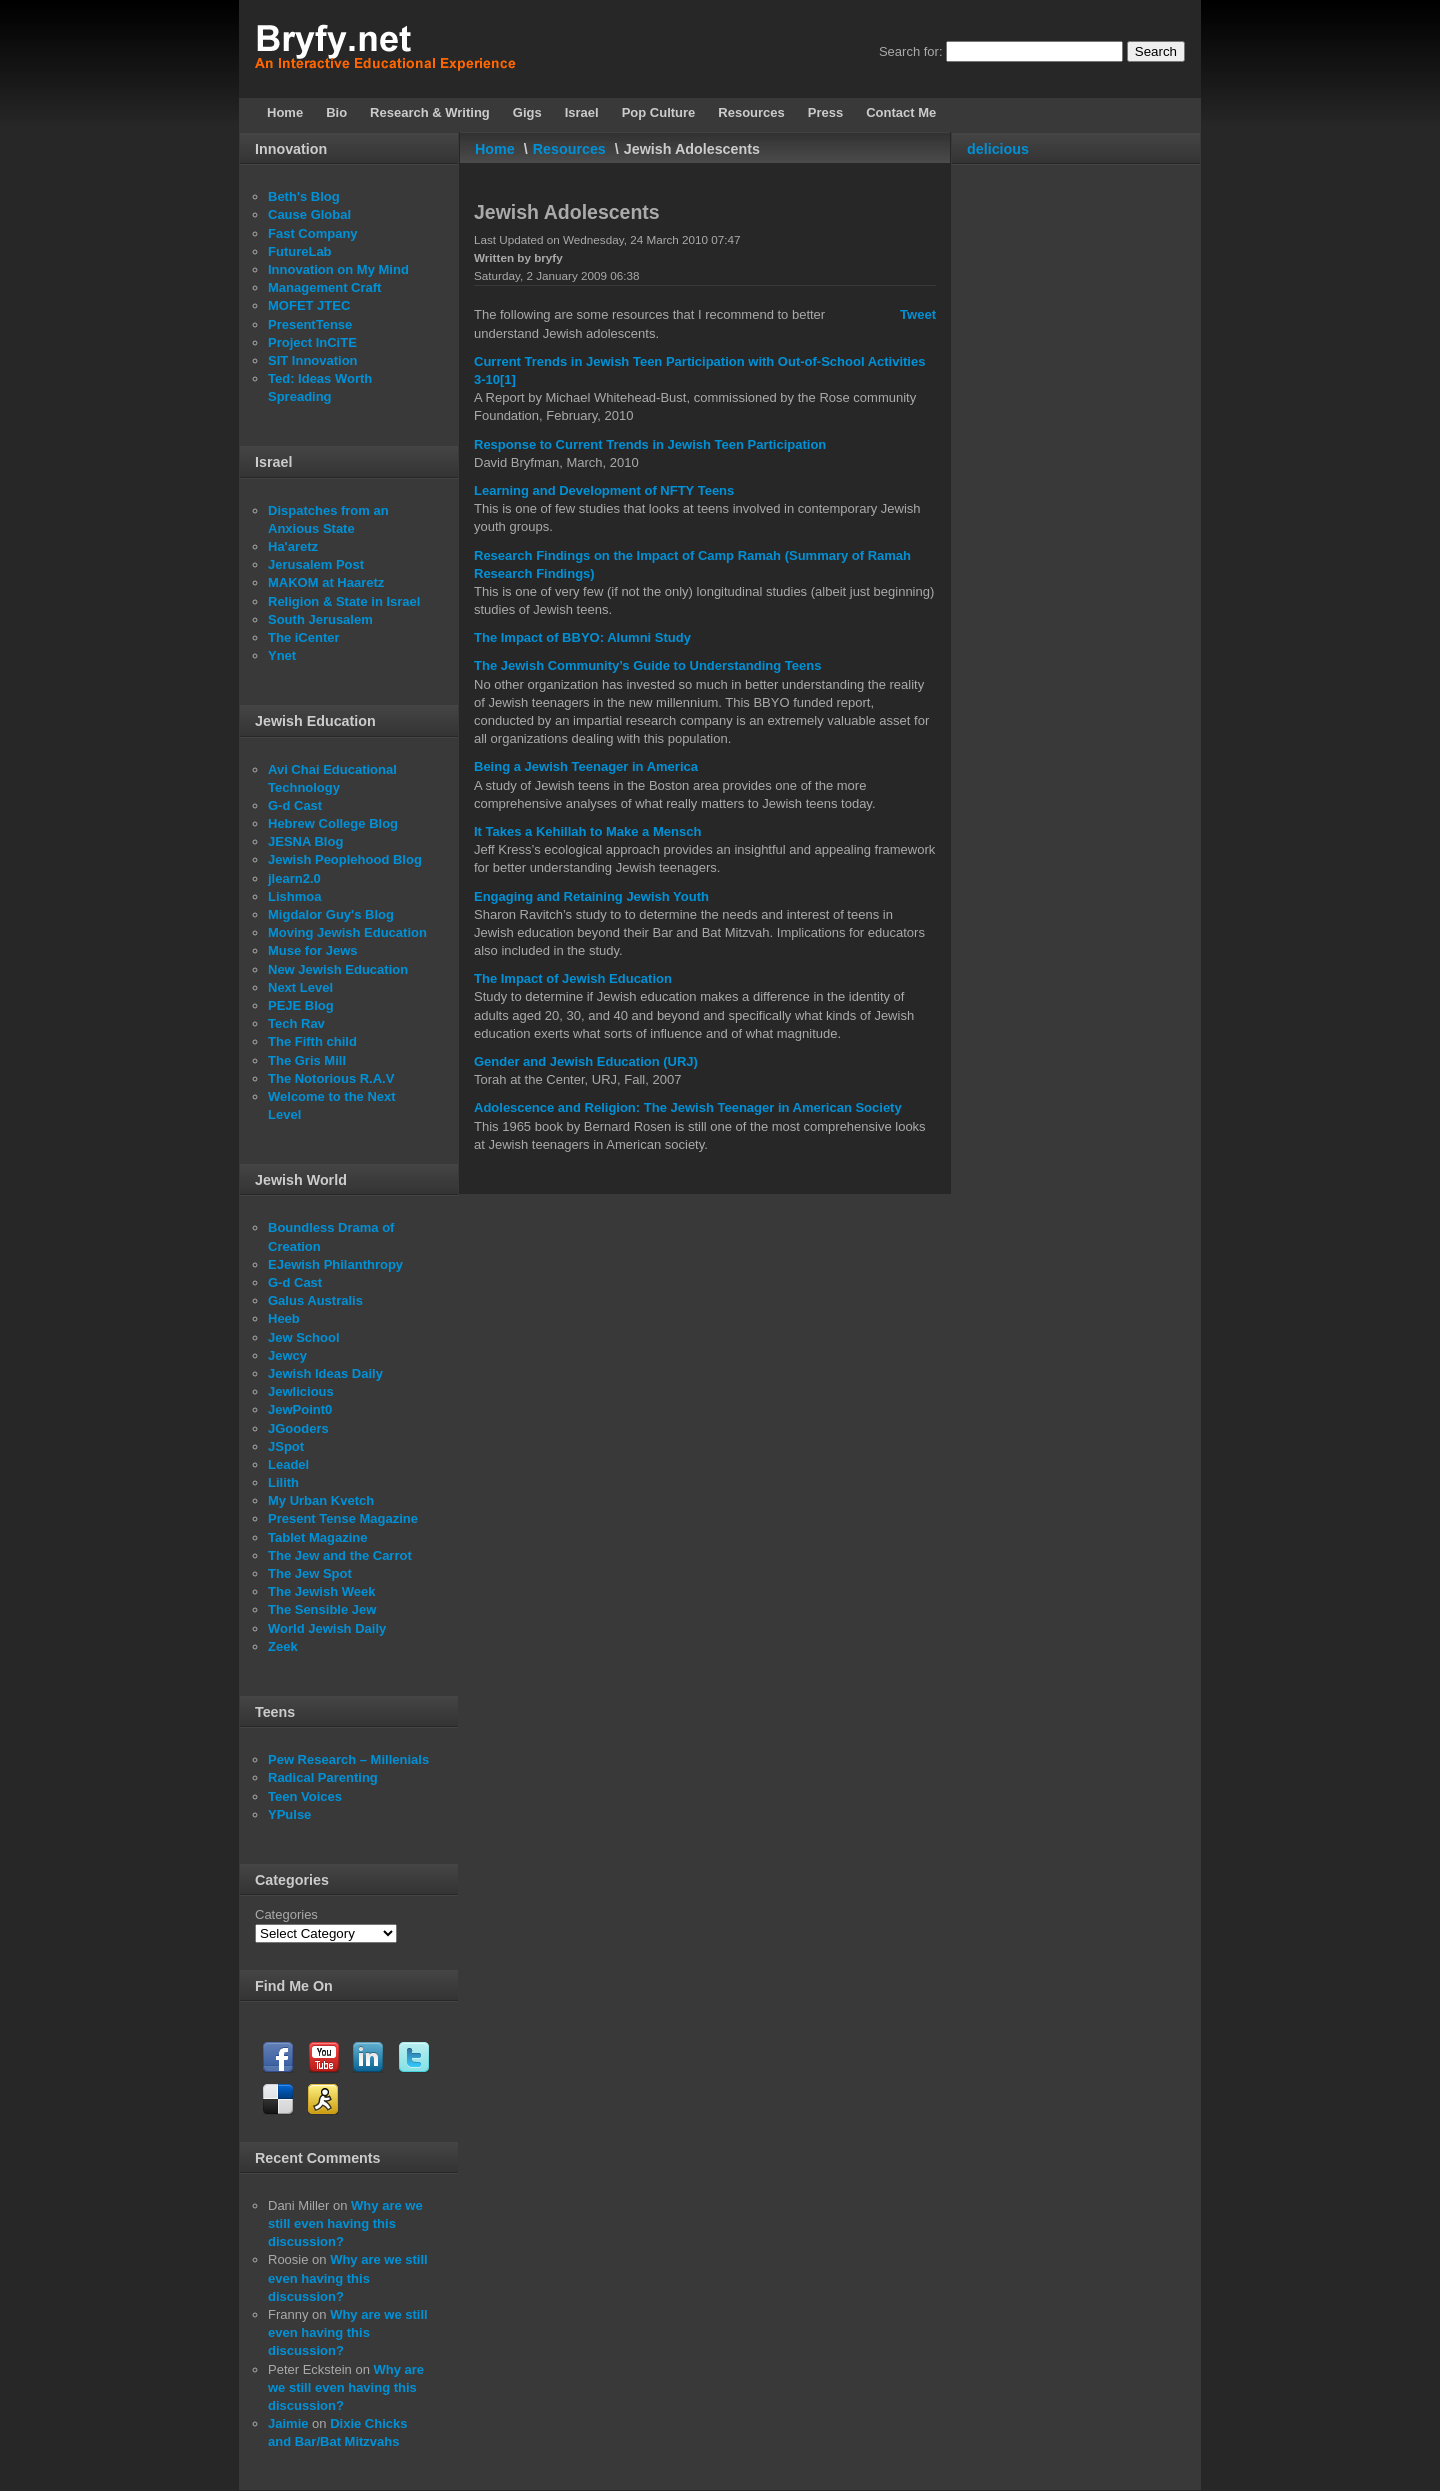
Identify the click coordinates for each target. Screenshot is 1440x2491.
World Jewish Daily (327, 1628)
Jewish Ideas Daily (325, 1373)
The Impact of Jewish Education (573, 978)
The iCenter (304, 637)
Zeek (283, 1646)
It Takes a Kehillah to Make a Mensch (587, 831)
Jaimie (288, 2423)
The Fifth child (312, 1041)
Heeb (284, 1318)
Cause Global (309, 214)
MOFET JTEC (309, 305)
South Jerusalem (320, 619)
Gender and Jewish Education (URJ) (586, 1061)
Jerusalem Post (316, 564)
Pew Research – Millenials (348, 1759)
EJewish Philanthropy (335, 1264)
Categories (286, 1914)
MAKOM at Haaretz (326, 582)
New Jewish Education (338, 969)
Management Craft (324, 287)
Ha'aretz (293, 546)
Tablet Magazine (317, 1537)
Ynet (282, 655)
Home (495, 149)
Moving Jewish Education (347, 932)
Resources (569, 149)
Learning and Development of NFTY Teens (604, 490)
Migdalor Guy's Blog (331, 914)
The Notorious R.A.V (331, 1078)
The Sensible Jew (322, 1609)
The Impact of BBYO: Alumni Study (582, 637)
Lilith (283, 1482)
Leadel (288, 1464)
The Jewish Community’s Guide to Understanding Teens (647, 665)
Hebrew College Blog (333, 823)
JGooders (298, 1428)
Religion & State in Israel (344, 601)
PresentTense (310, 324)
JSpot (286, 1446)
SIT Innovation (313, 360)
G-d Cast (295, 805)
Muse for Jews (313, 950)
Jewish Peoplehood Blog (345, 859)
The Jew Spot (310, 1573)
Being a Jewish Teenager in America (586, 766)
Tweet (918, 314)
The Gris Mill (307, 1060)
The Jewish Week (321, 1591)
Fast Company (313, 233)
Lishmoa (294, 896)
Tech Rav (296, 1023)
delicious (998, 149)
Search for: (911, 51)
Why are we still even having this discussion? (345, 2223)
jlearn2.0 (294, 878)
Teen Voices (305, 1796)
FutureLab (300, 251)
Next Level (300, 987)
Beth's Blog (304, 196)
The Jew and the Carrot (340, 1555)
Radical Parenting (323, 1777)
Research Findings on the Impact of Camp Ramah (627, 555)
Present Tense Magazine (343, 1518)
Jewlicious (301, 1391)
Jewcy (287, 1355)
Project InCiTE (312, 342)
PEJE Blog (301, 1005)
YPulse (289, 1814)
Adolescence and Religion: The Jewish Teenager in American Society (688, 1107)
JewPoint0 (300, 1409)
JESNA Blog (305, 841)
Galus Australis (315, 1300)
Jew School (304, 1337)
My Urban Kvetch (321, 1500)
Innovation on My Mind (338, 269)
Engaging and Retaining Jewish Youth (591, 896)
